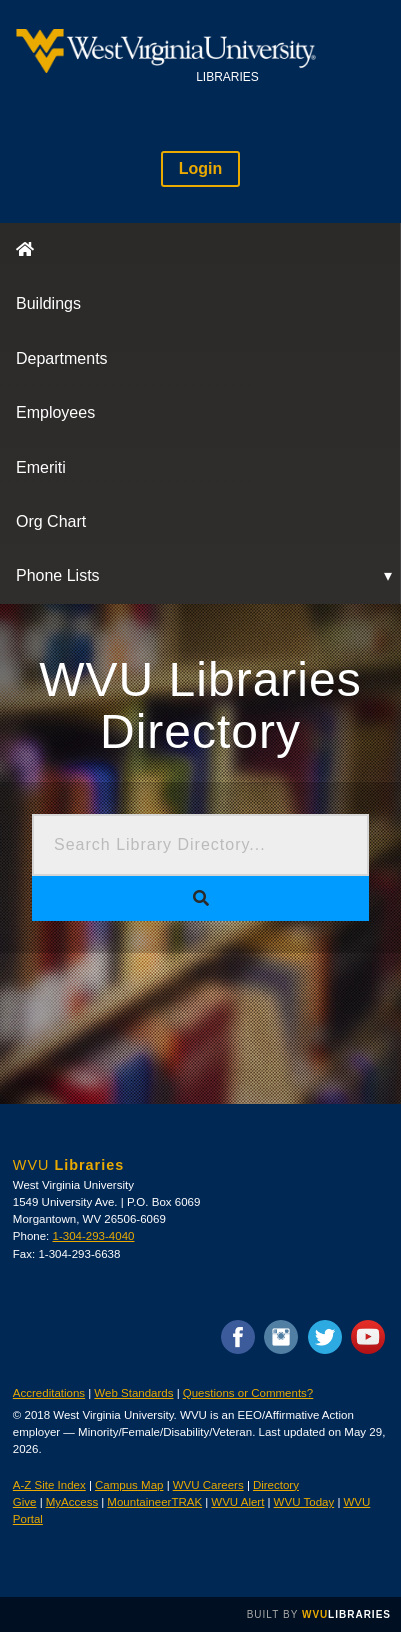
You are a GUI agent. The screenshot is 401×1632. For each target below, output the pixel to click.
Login (201, 168)
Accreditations (49, 1393)
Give (25, 1502)
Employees (55, 412)
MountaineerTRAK (154, 1502)
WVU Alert (237, 1502)
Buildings (48, 303)
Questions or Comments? (248, 1393)
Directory (276, 1485)
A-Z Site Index (49, 1485)
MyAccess (72, 1502)
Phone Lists (58, 575)
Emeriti (41, 467)
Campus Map (129, 1485)
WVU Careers (208, 1485)
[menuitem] (200, 250)
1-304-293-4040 (94, 1236)
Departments (62, 358)
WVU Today (304, 1502)
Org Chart (51, 521)
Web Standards (133, 1393)
